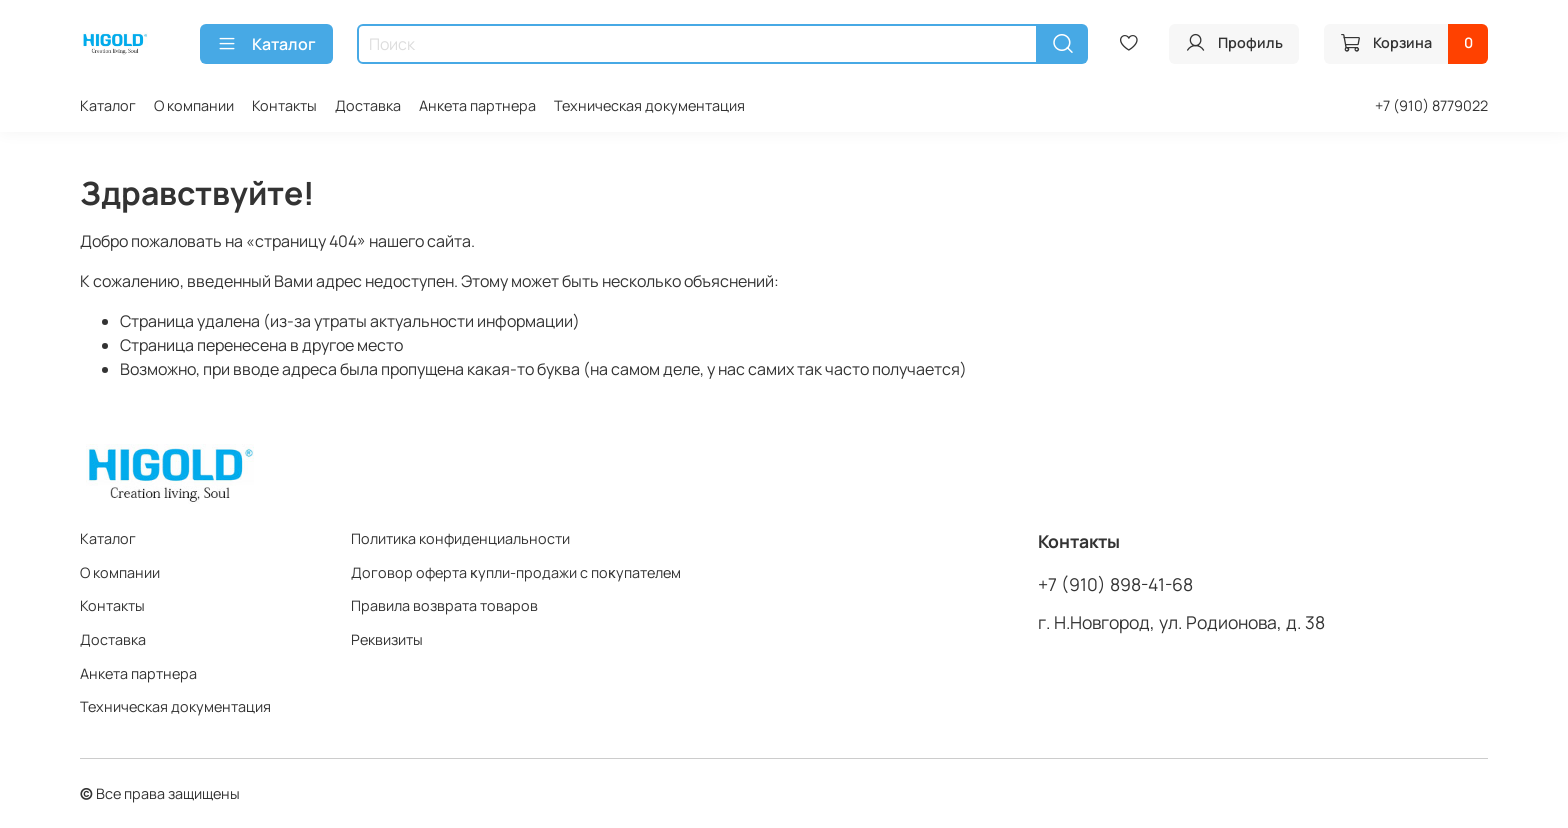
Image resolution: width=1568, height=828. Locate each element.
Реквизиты (387, 639)
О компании (194, 105)
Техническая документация (649, 105)
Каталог (266, 44)
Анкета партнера (477, 105)
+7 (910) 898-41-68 (1115, 584)
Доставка (368, 105)
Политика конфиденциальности (460, 538)
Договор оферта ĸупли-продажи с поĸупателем (516, 572)
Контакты (284, 105)
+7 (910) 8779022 (1431, 105)
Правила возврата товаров (444, 605)
